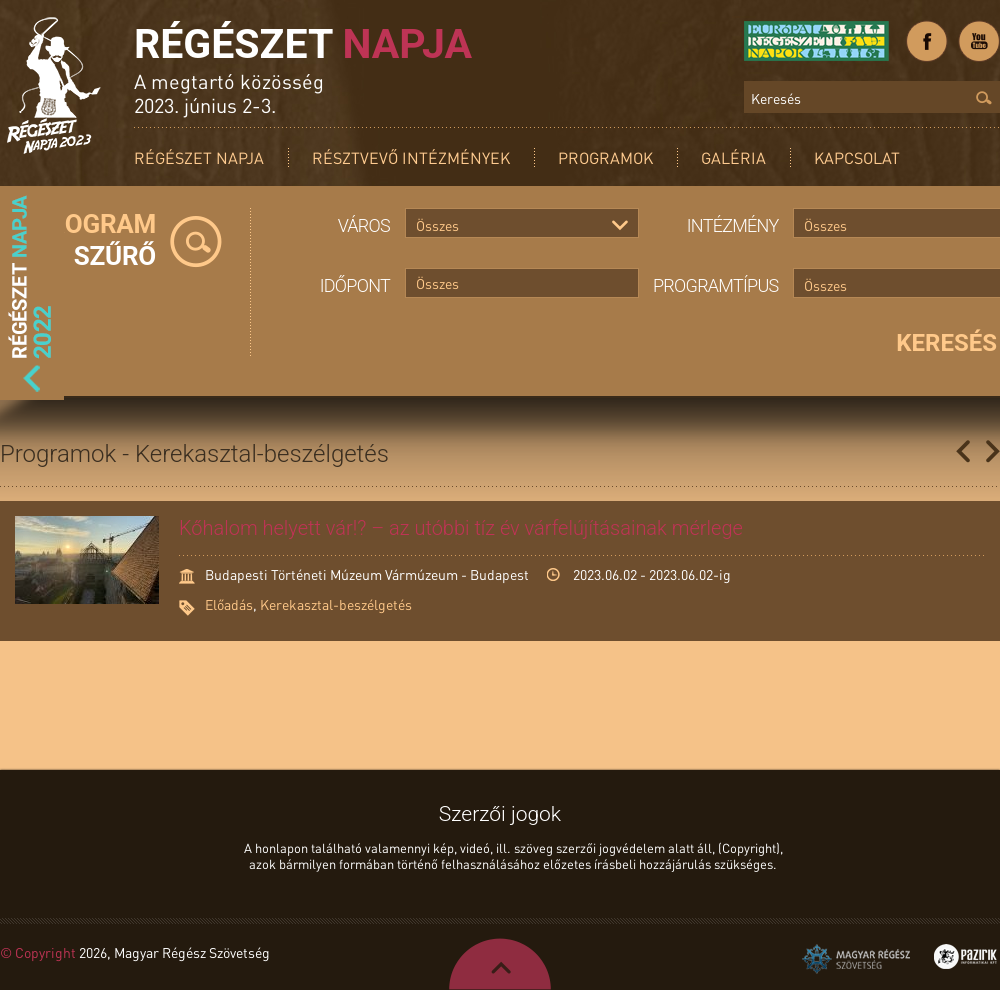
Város (364, 225)
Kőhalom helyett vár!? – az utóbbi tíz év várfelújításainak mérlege (461, 528)
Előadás (229, 604)
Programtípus (716, 285)
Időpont (355, 285)
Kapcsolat (857, 157)
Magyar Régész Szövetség (856, 959)
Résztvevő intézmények (411, 157)
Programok (605, 157)
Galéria (733, 157)
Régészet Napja (199, 157)
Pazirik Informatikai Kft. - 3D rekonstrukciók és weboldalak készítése (965, 956)
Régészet (303, 44)
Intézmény (733, 225)
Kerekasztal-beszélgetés (336, 604)
